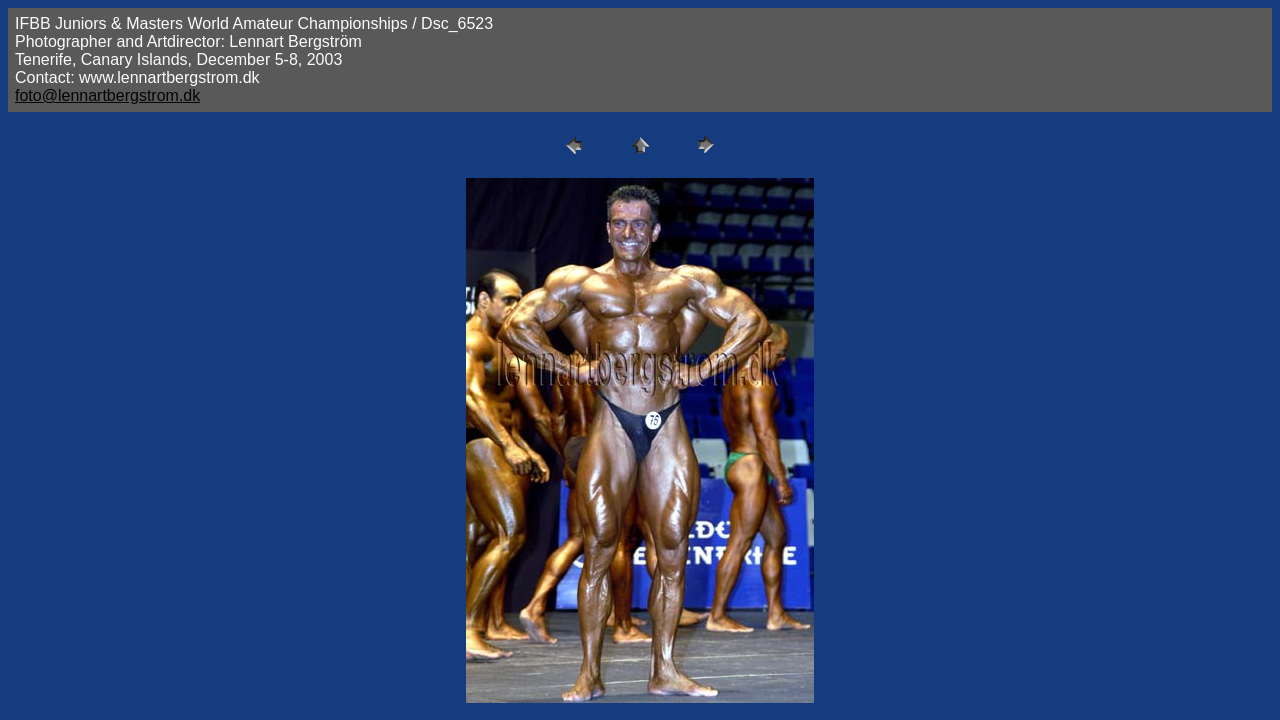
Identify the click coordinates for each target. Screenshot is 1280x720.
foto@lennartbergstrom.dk (107, 95)
